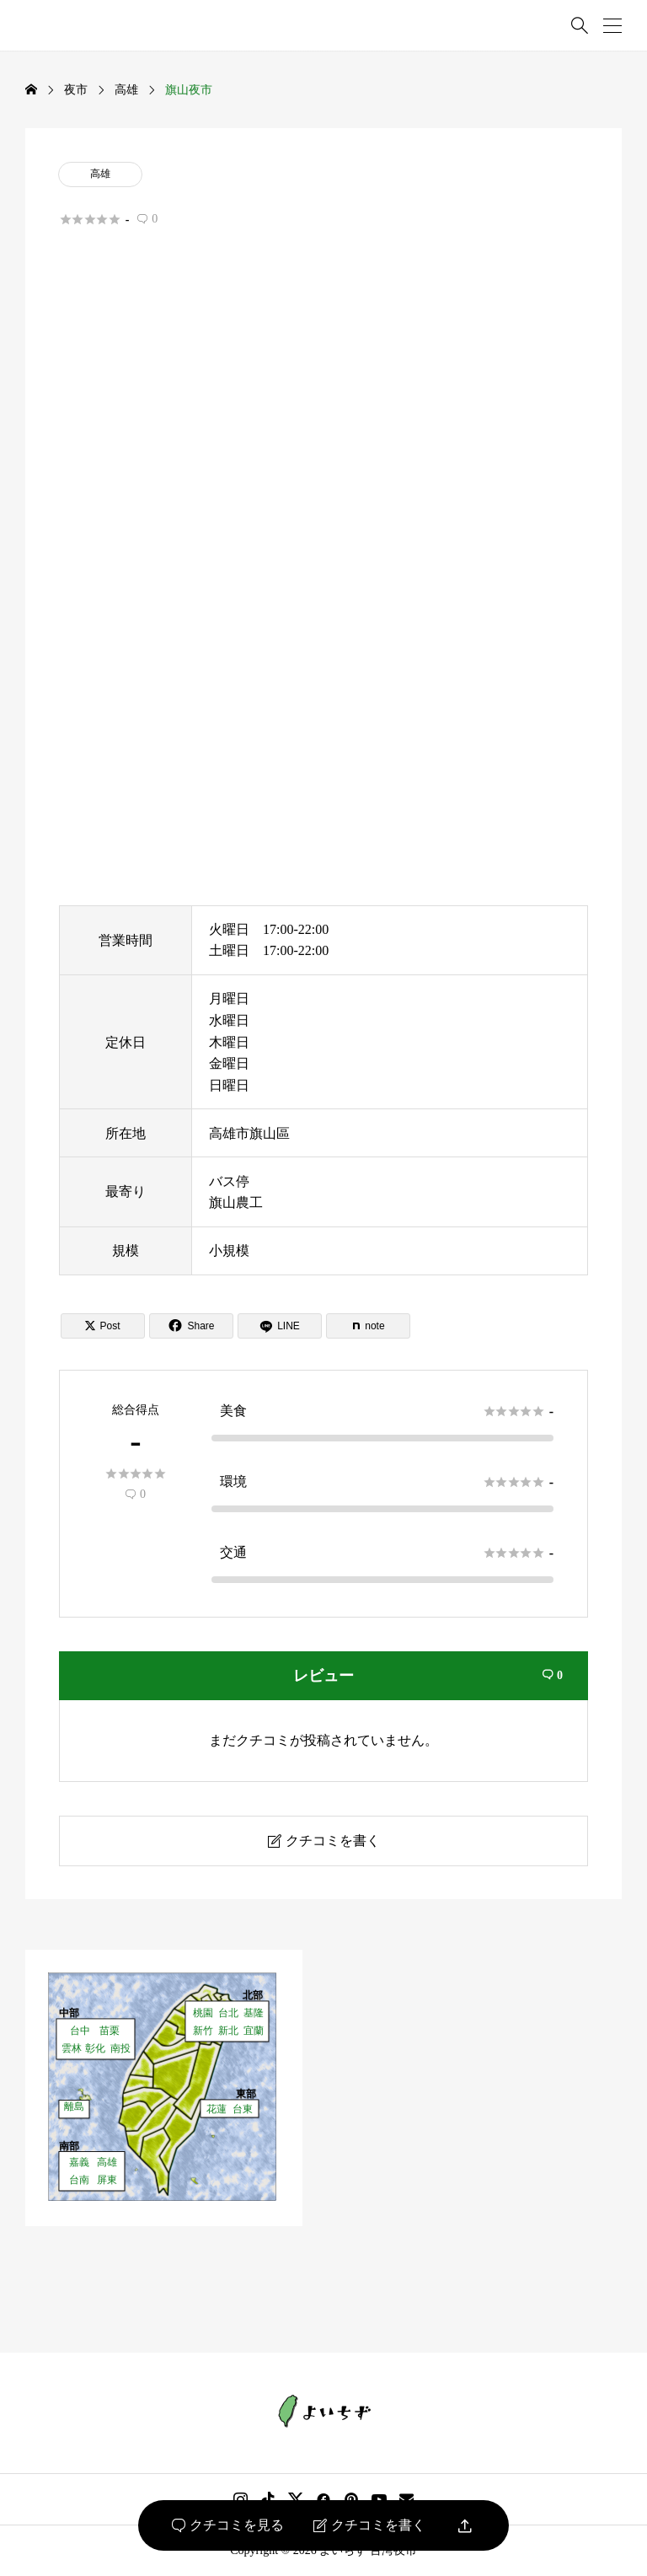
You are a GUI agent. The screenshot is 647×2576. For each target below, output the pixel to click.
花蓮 (216, 2108)
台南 (79, 2179)
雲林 (71, 2047)
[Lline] (280, 1326)
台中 (80, 2030)
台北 (228, 2012)
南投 (120, 2047)
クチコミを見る (228, 2525)
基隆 (253, 2012)
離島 (74, 2106)
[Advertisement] (323, 433)
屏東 (107, 2179)
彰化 (95, 2047)
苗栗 (109, 2030)
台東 (243, 2108)
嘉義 (79, 2161)
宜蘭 (253, 2030)
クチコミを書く (369, 2525)
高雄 (100, 174)
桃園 (203, 2012)
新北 (228, 2030)
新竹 (203, 2030)
